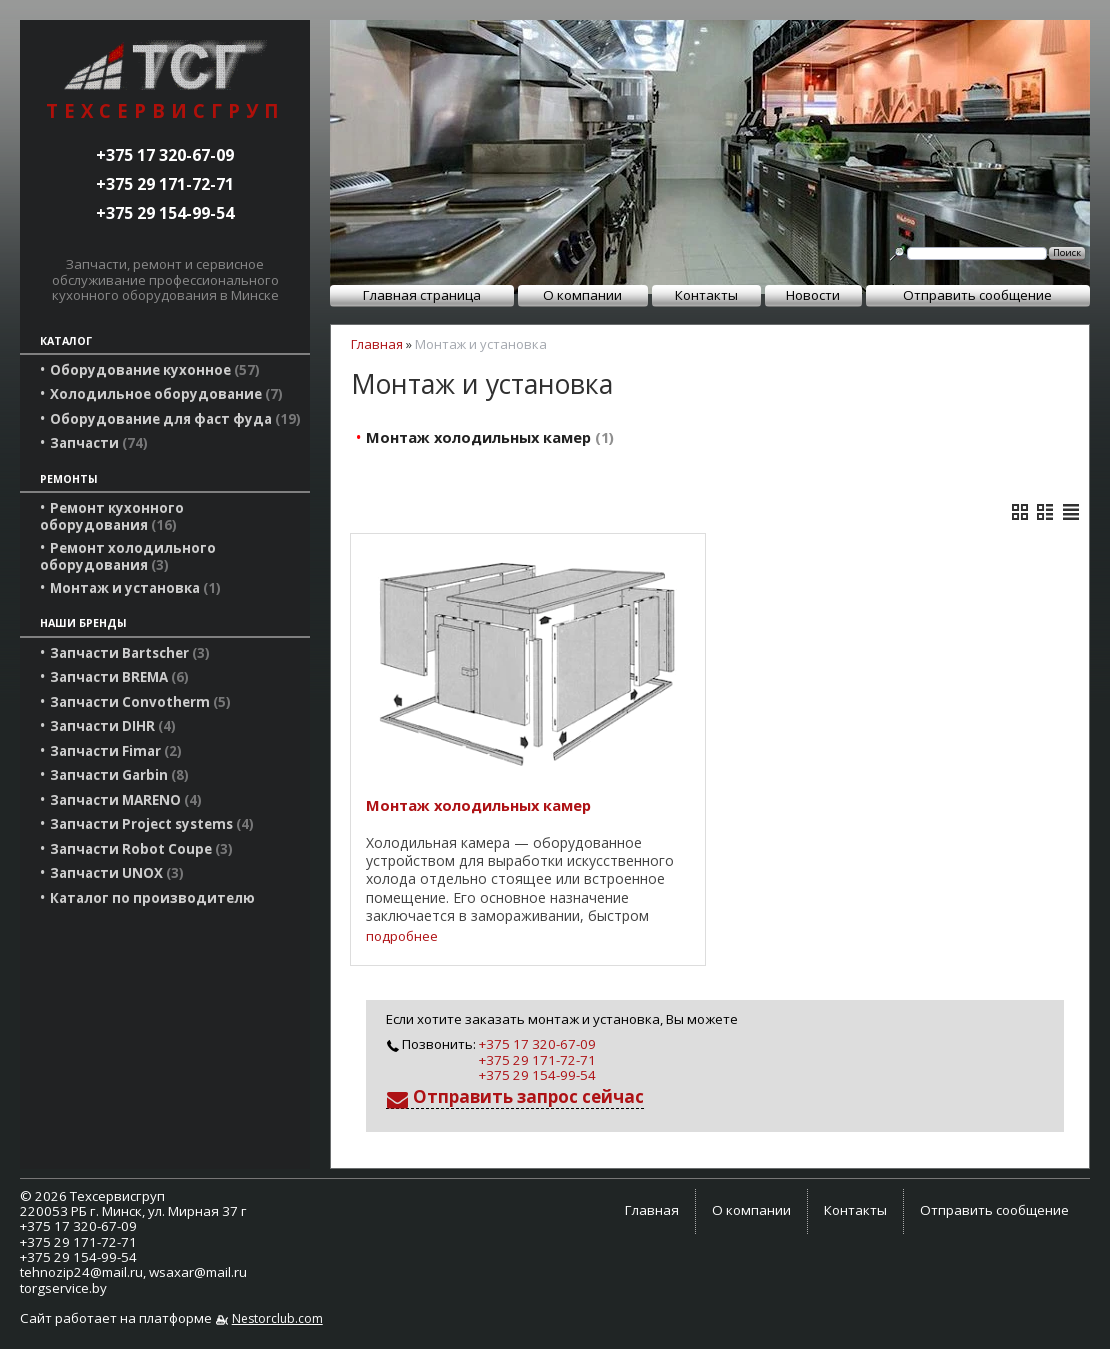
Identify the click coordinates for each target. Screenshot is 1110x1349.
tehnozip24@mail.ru (81, 1272)
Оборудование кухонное (155, 370)
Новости (813, 295)
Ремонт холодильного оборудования (128, 556)
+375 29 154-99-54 (165, 213)
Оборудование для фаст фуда (175, 419)
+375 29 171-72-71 (165, 184)
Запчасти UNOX (117, 873)
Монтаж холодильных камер (490, 437)
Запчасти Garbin (119, 775)
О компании (582, 295)
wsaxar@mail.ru (198, 1272)
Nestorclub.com (277, 1318)
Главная (377, 344)
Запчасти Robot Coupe (141, 849)
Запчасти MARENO (126, 800)
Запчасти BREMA (119, 677)
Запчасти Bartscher (130, 653)
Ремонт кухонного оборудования (112, 516)
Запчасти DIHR (113, 726)
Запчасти (99, 443)
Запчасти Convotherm (140, 702)
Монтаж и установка (135, 588)
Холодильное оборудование (166, 394)
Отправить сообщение (977, 295)
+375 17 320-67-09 (165, 155)
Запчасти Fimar (116, 751)
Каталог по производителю (152, 898)
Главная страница (422, 295)
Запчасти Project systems (152, 824)
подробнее (402, 936)
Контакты (706, 295)
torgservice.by (63, 1288)
